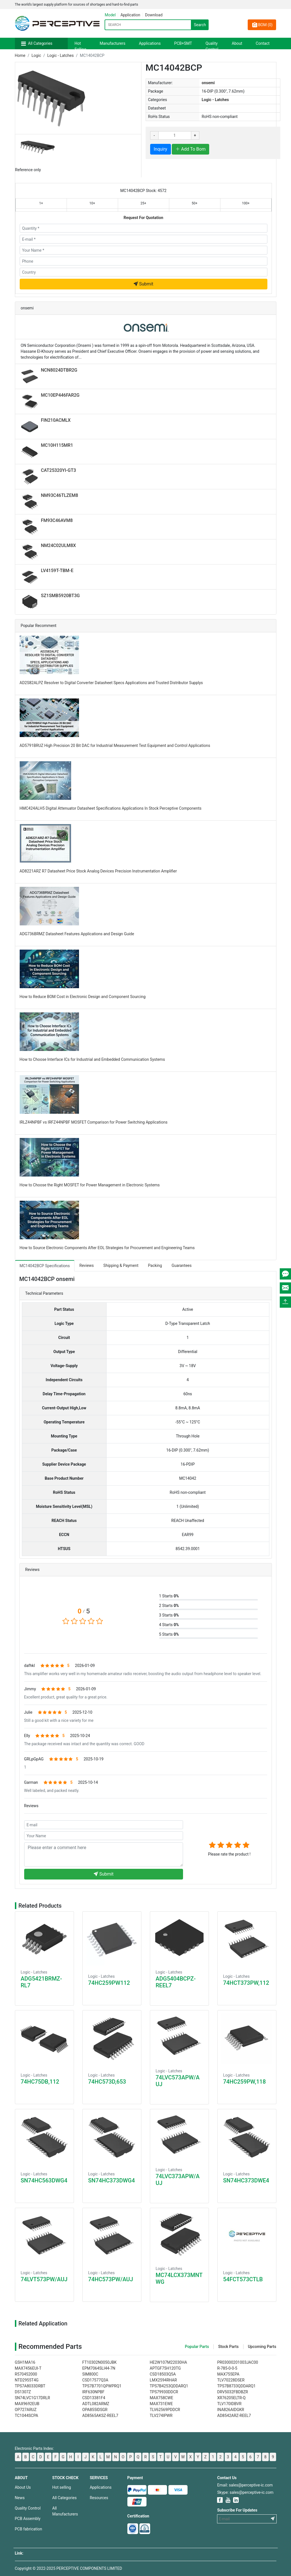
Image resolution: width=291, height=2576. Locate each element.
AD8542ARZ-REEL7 (234, 2415)
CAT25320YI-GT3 (58, 470)
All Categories (40, 43)
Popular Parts (197, 2346)
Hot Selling (80, 46)
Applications (150, 43)
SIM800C (90, 2374)
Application (130, 15)
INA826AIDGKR (230, 2409)
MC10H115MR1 (57, 445)
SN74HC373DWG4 (111, 2180)
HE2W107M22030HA (168, 2362)
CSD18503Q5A (163, 2374)
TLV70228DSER (231, 2380)
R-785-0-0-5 (227, 2368)
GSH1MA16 (25, 2362)
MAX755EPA (228, 2374)
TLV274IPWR (161, 2415)
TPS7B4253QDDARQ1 (169, 2386)
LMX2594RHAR (163, 2380)
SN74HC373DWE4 (246, 2180)
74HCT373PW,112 (246, 1982)
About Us (23, 2487)
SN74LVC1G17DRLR (32, 2398)
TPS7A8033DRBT (30, 2386)
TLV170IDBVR (229, 2403)
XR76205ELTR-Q (231, 2398)
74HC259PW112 (109, 1982)
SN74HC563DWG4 (44, 2180)
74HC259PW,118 (244, 2081)
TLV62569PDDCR (165, 2409)
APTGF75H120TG (165, 2368)
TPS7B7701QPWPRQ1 (101, 2386)
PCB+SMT (183, 43)
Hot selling (61, 2487)
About (237, 43)
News (20, 2497)
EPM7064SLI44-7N (99, 2368)
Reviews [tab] (86, 1265)
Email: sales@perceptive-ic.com (244, 2485)
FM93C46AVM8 (57, 520)
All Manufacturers (65, 2511)
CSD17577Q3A (95, 2380)
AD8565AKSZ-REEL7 (100, 2415)
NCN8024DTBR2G (59, 370)
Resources (99, 2497)
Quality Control (212, 46)
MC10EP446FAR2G (60, 395)
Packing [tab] (155, 1265)
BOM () (262, 25)
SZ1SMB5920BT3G (60, 595)
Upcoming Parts (262, 2346)
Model (110, 15)
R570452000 (26, 2374)
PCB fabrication (28, 2529)
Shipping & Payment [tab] (121, 1265)
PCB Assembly (27, 2518)
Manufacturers (112, 43)
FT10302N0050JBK (99, 2362)
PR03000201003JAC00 (237, 2362)
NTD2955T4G (27, 2380)
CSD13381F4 (93, 2398)
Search (200, 25)
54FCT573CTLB (243, 2279)
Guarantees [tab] (181, 1265)
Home (20, 55)
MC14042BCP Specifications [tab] (45, 1266)
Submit (143, 284)
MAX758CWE (161, 2398)
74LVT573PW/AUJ (44, 2279)
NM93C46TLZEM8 (59, 495)
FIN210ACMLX (56, 420)
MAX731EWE (161, 2403)
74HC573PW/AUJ (110, 2279)
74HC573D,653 (107, 2081)
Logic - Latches (60, 55)
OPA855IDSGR (95, 2409)
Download (154, 15)
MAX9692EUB (27, 2403)
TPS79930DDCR (164, 2392)
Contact (263, 43)
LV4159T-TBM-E (57, 570)
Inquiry (160, 149)
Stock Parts (228, 2346)
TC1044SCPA (26, 2415)
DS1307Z (23, 2392)
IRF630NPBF (93, 2392)
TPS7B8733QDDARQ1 (236, 2386)
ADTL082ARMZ (95, 2403)
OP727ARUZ (26, 2409)
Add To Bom (190, 149)
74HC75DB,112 (40, 2081)
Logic (36, 55)
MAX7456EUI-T (28, 2368)
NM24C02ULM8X (58, 545)
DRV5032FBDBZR (232, 2392)
